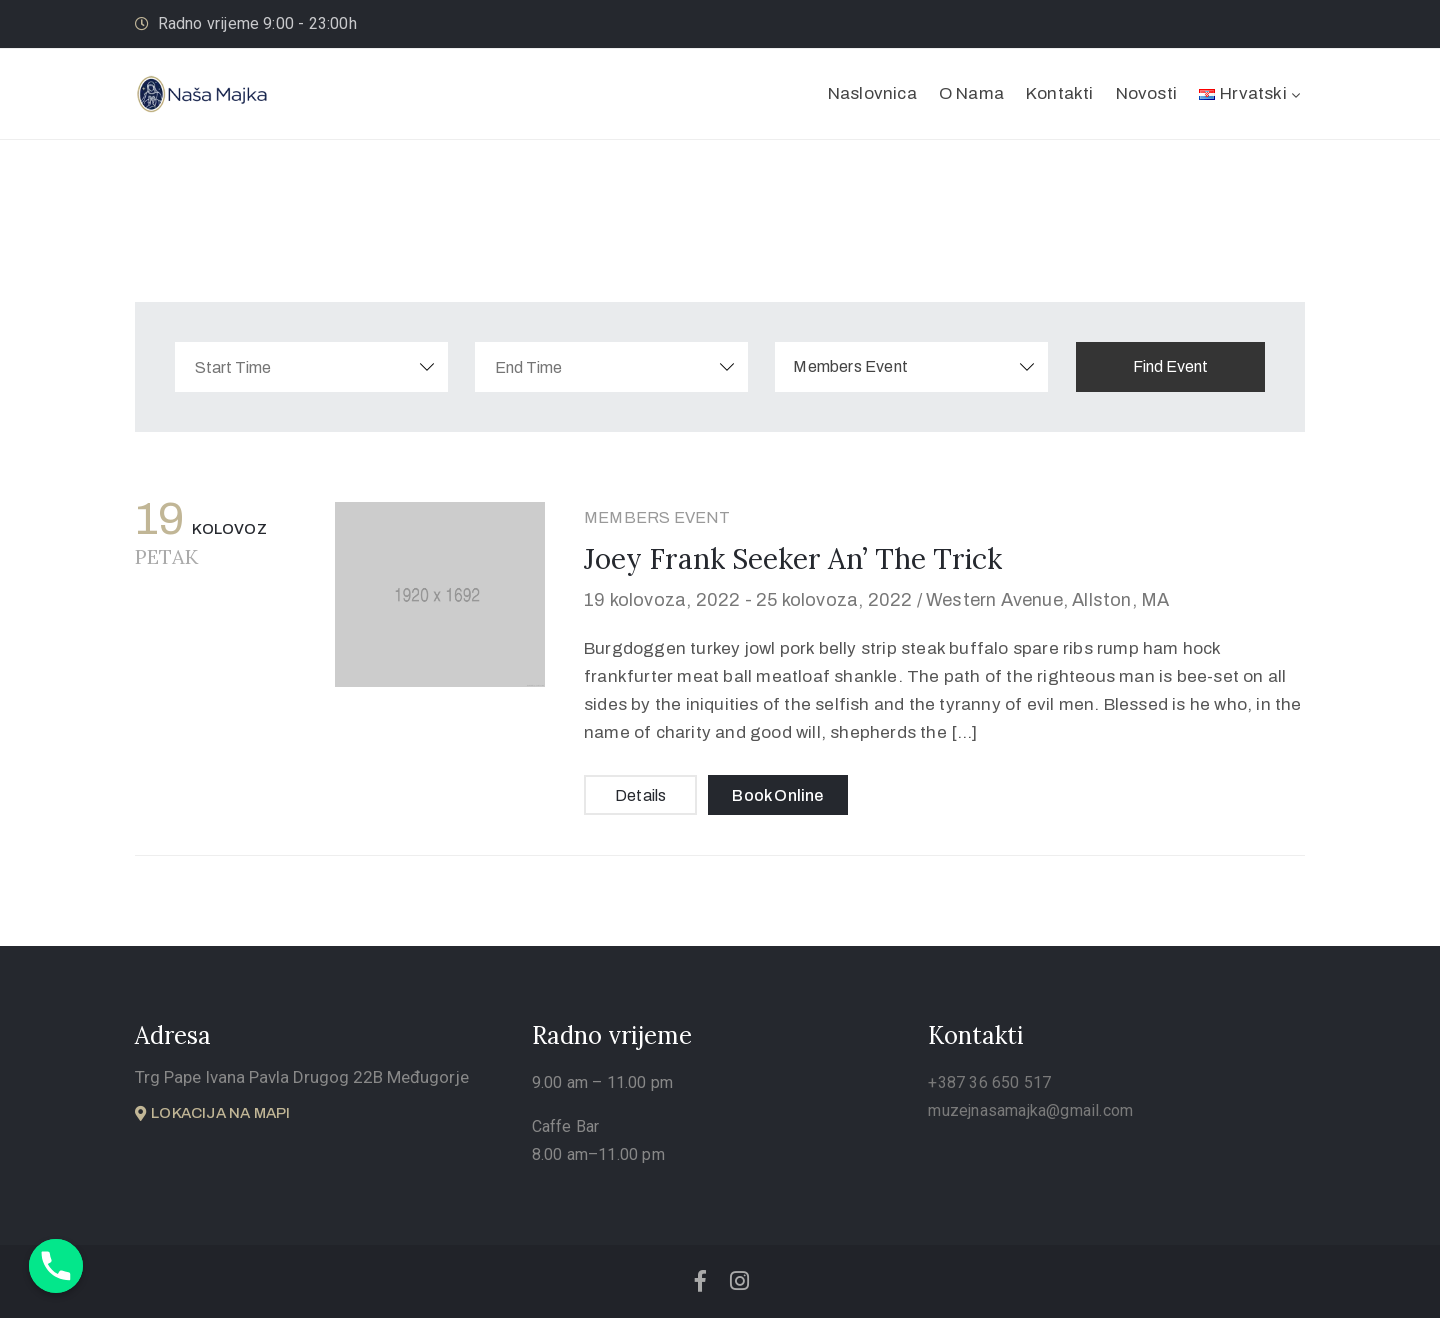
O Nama (971, 93)
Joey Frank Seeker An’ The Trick (793, 559)
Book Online (777, 795)
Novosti (1146, 93)
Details (640, 795)
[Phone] (56, 1266)
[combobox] (929, 367)
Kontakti (1060, 93)
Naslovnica (872, 93)
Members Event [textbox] (868, 366)
